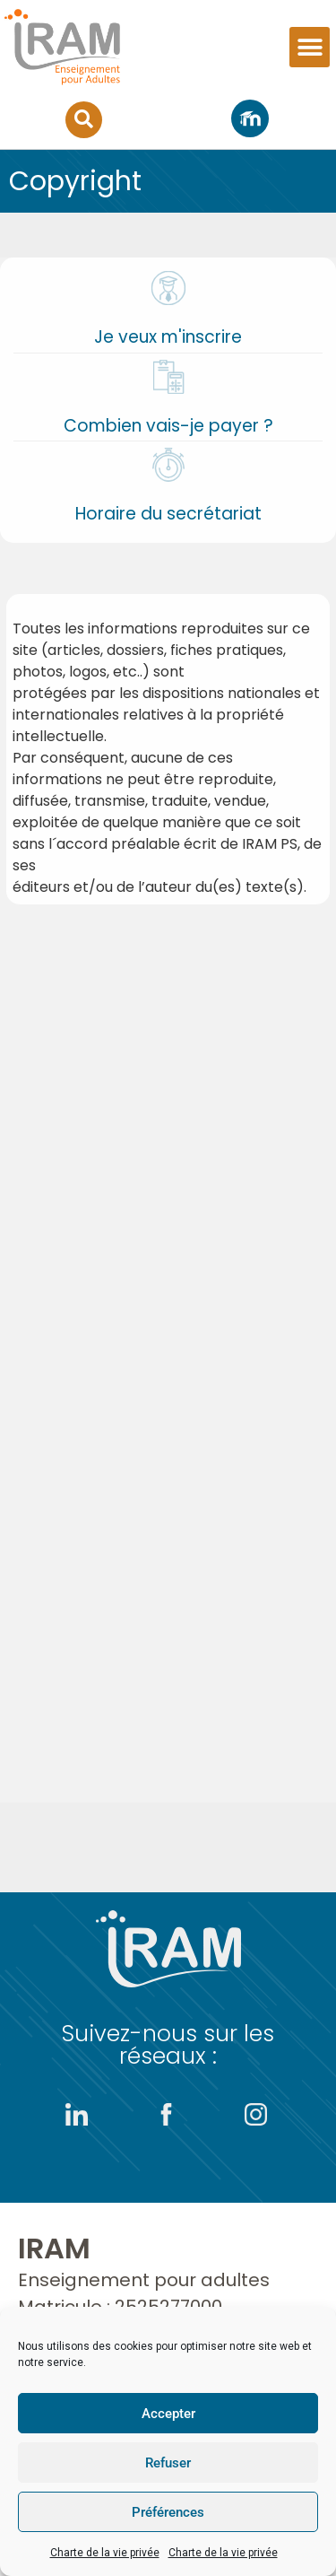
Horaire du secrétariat (168, 514)
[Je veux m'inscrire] (168, 288)
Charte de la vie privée (104, 2552)
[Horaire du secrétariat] (168, 465)
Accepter (168, 2414)
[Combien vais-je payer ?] (168, 377)
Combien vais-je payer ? (168, 426)
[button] (310, 47)
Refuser (168, 2463)
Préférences (168, 2512)
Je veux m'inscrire (168, 337)
